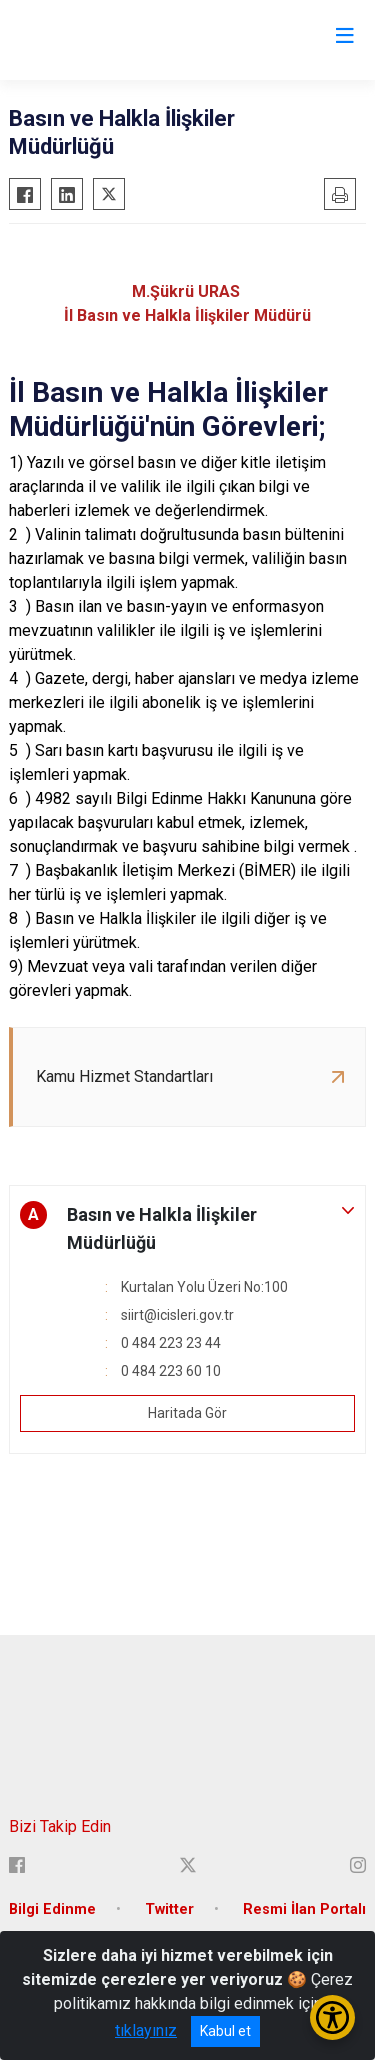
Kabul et (225, 2031)
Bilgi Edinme (52, 1909)
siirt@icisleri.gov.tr (177, 1315)
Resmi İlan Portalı (304, 1909)
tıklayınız (146, 2030)
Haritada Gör (187, 1413)
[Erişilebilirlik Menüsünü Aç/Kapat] (332, 2017)
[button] (187, 1229)
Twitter (169, 1909)
